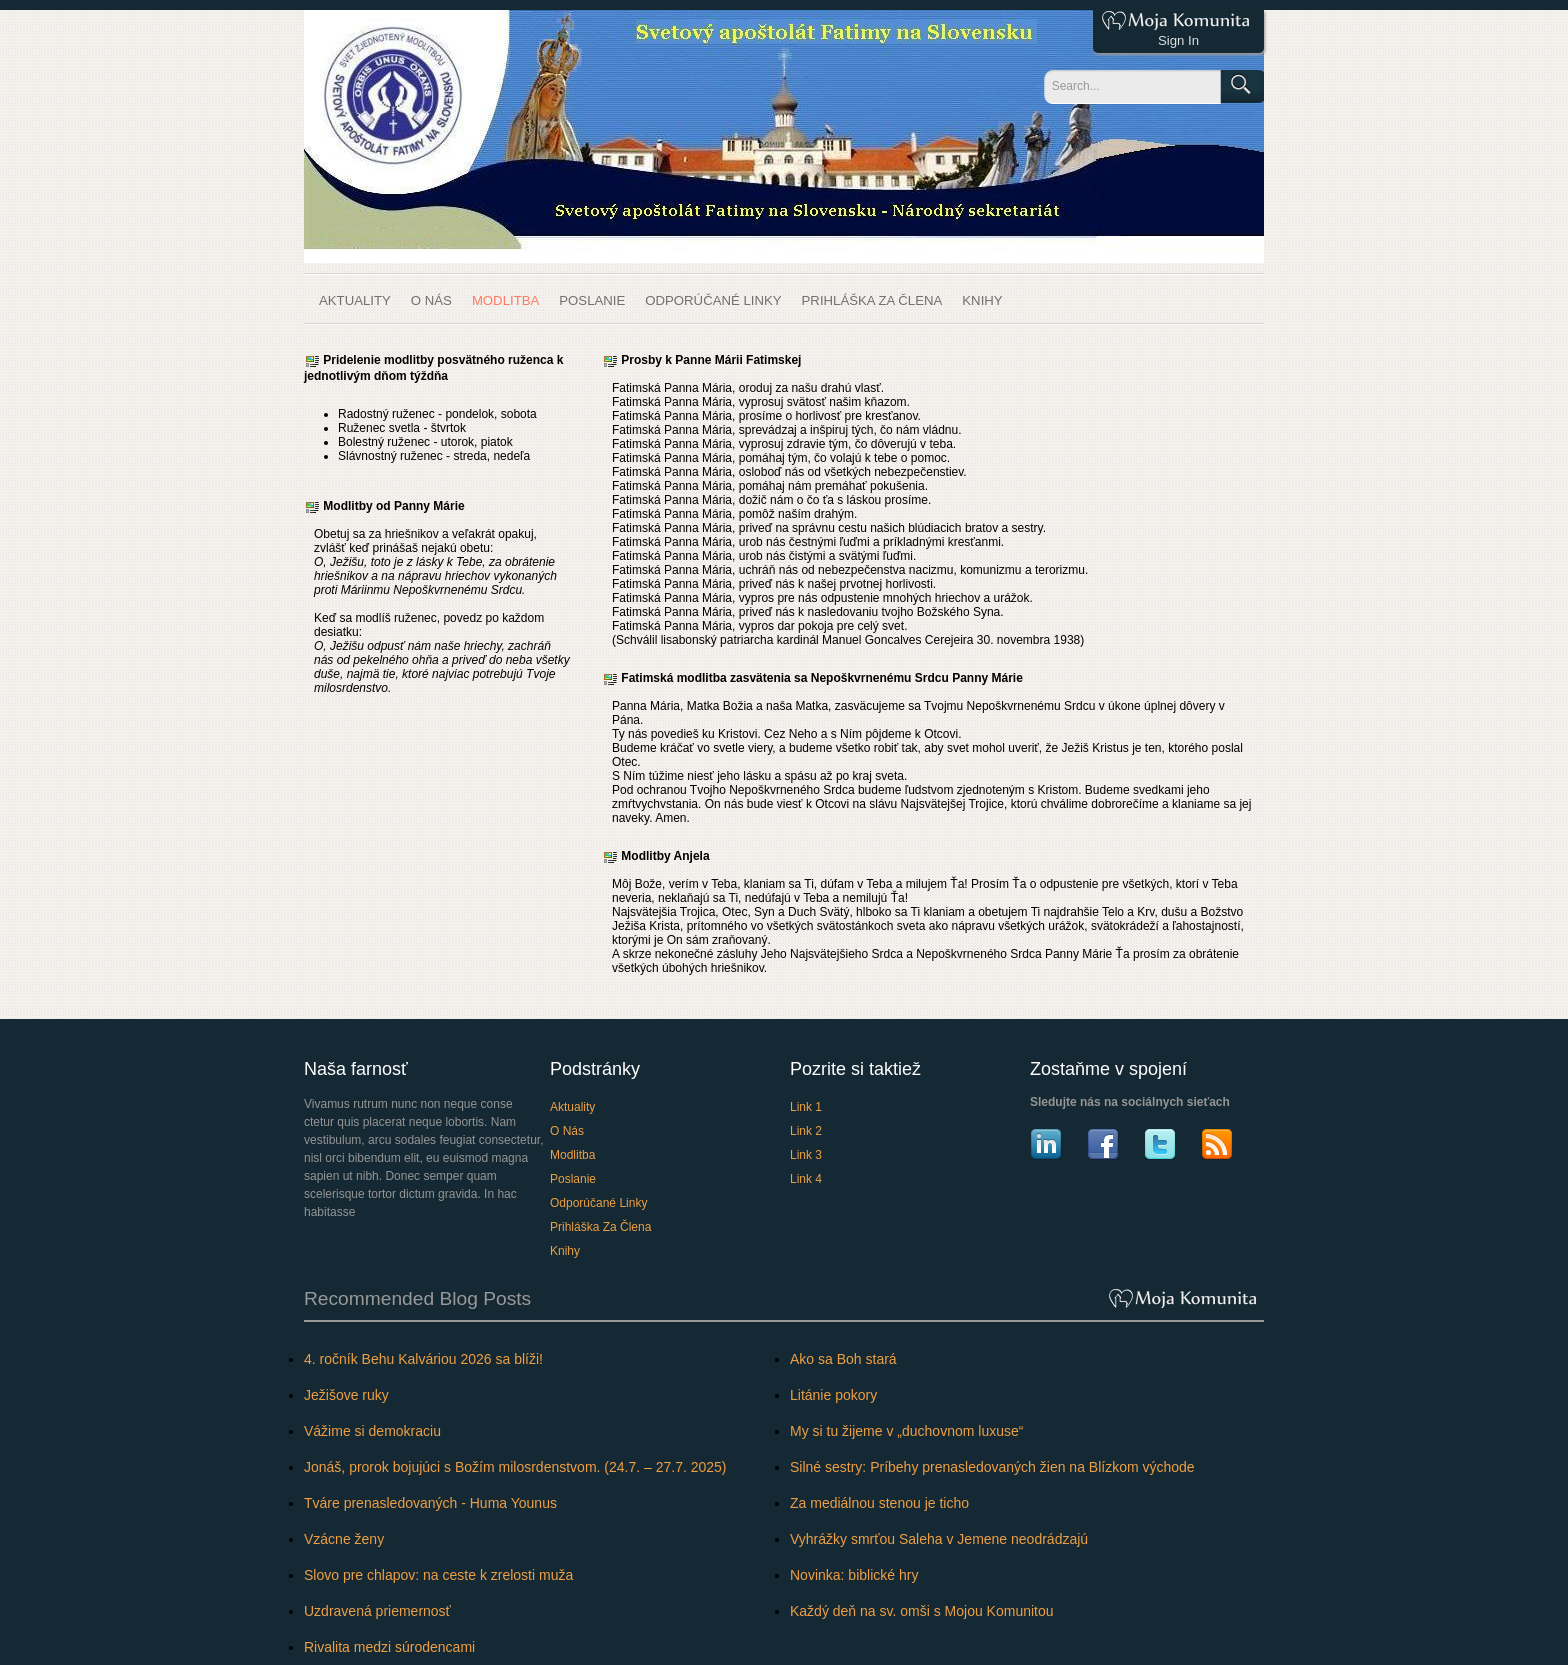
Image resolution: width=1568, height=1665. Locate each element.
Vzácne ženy (344, 1539)
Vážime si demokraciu (372, 1431)
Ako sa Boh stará (843, 1359)
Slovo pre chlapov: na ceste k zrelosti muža (438, 1575)
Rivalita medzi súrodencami (389, 1647)
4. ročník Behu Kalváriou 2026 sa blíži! (423, 1359)
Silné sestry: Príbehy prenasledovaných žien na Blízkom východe (992, 1467)
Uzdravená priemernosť (377, 1611)
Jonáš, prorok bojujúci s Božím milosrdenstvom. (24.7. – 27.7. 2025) (515, 1467)
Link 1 (806, 1107)
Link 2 (806, 1131)
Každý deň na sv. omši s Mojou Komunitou (922, 1611)
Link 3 (806, 1155)
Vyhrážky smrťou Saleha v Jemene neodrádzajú (939, 1539)
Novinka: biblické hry (854, 1575)
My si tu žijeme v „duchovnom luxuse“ (906, 1431)
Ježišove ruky (346, 1395)
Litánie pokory (833, 1395)
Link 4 (806, 1179)
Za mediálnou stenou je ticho (879, 1503)
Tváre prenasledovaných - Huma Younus (430, 1503)
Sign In (1178, 40)
